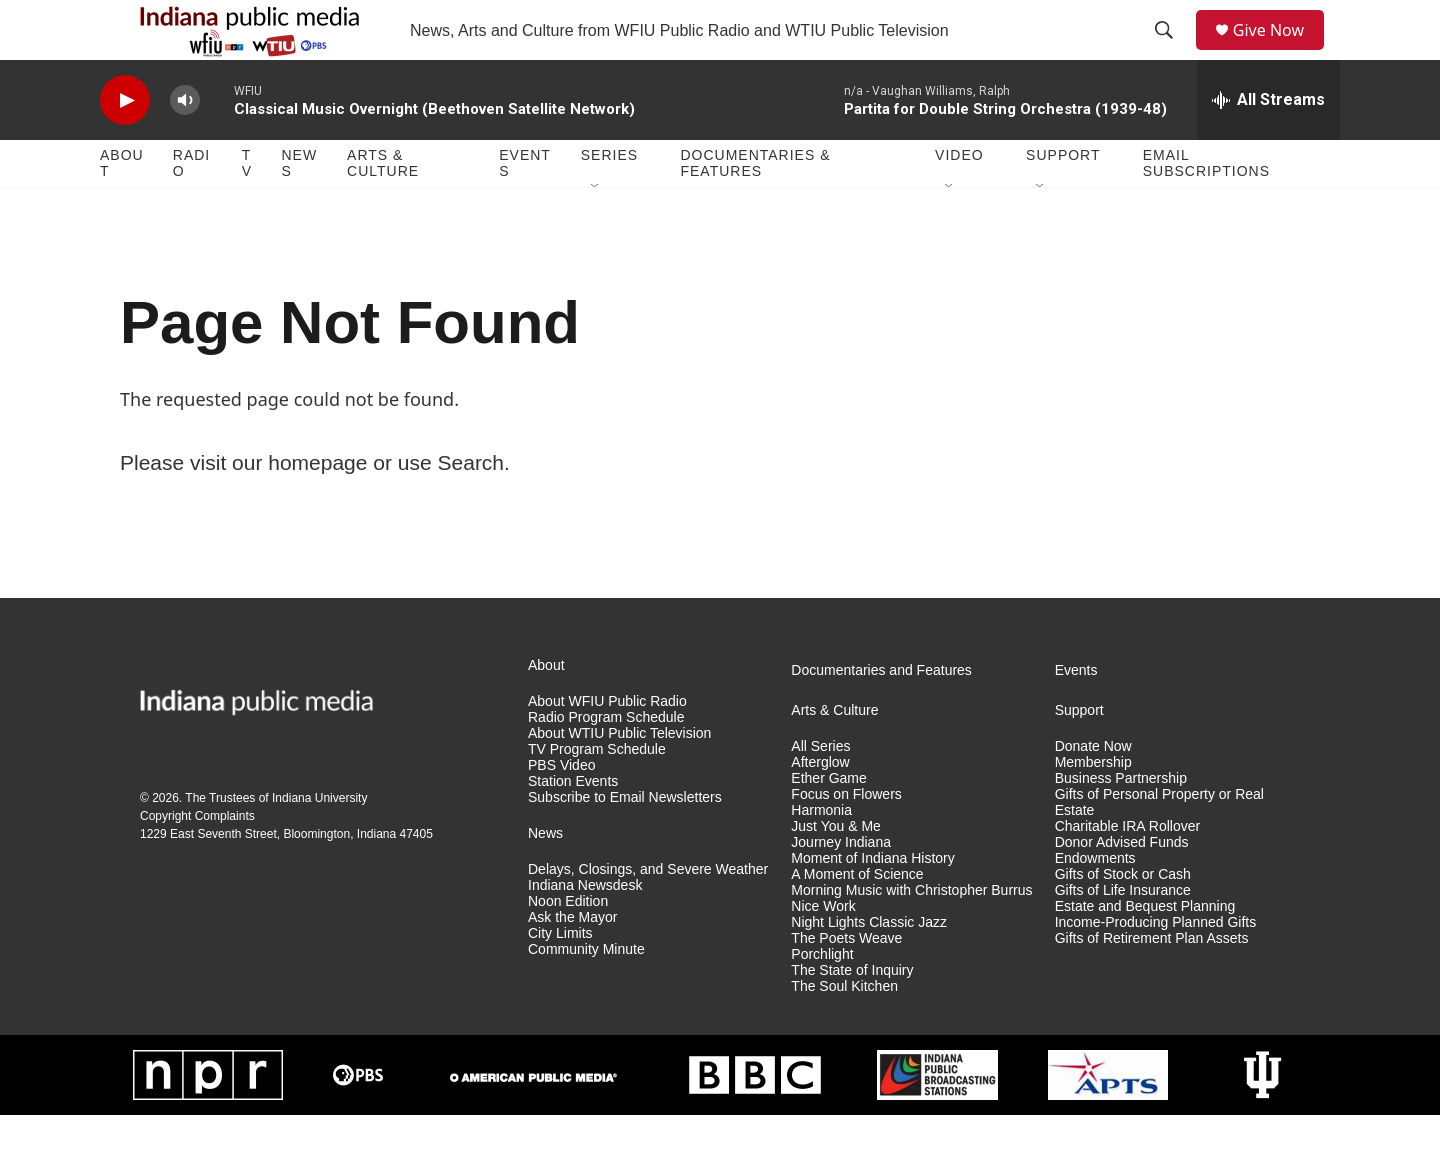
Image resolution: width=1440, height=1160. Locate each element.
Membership (1093, 807)
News (299, 208)
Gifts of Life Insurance (1123, 935)
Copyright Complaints (197, 861)
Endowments (1095, 903)
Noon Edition (568, 946)
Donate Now (1093, 791)
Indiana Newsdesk (585, 930)
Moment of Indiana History (872, 903)
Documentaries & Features (755, 208)
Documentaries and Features (881, 715)
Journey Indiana (841, 887)
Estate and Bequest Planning (1145, 951)
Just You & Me (836, 871)
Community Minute (586, 994)
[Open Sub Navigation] (596, 232)
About (122, 208)
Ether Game (828, 823)
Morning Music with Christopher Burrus (911, 935)
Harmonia (821, 855)
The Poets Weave (846, 983)
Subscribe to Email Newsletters (625, 842)
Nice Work (823, 951)
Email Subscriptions (1206, 208)
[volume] (185, 145)
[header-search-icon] (1171, 53)
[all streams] (1268, 145)
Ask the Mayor (572, 962)
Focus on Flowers (846, 839)
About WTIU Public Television (619, 778)
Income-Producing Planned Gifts (1156, 967)
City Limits (560, 978)
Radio (191, 208)
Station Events (573, 826)
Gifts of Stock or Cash (1123, 919)
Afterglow (820, 807)
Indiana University (319, 843)
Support (1063, 200)
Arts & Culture (383, 208)
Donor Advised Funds (1122, 887)
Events (525, 208)
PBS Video (561, 810)
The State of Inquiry (852, 1015)
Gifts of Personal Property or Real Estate (1159, 847)
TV (247, 208)
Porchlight (822, 999)
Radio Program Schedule (606, 762)
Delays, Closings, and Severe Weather (648, 914)
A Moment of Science (857, 919)
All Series (820, 791)
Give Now (1280, 52)
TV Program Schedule (597, 794)
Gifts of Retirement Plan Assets (1152, 983)
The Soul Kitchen (844, 1031)
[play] (125, 145)
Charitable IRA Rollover (1128, 871)
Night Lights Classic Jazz (869, 967)
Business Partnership (1121, 823)
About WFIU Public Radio (607, 746)
